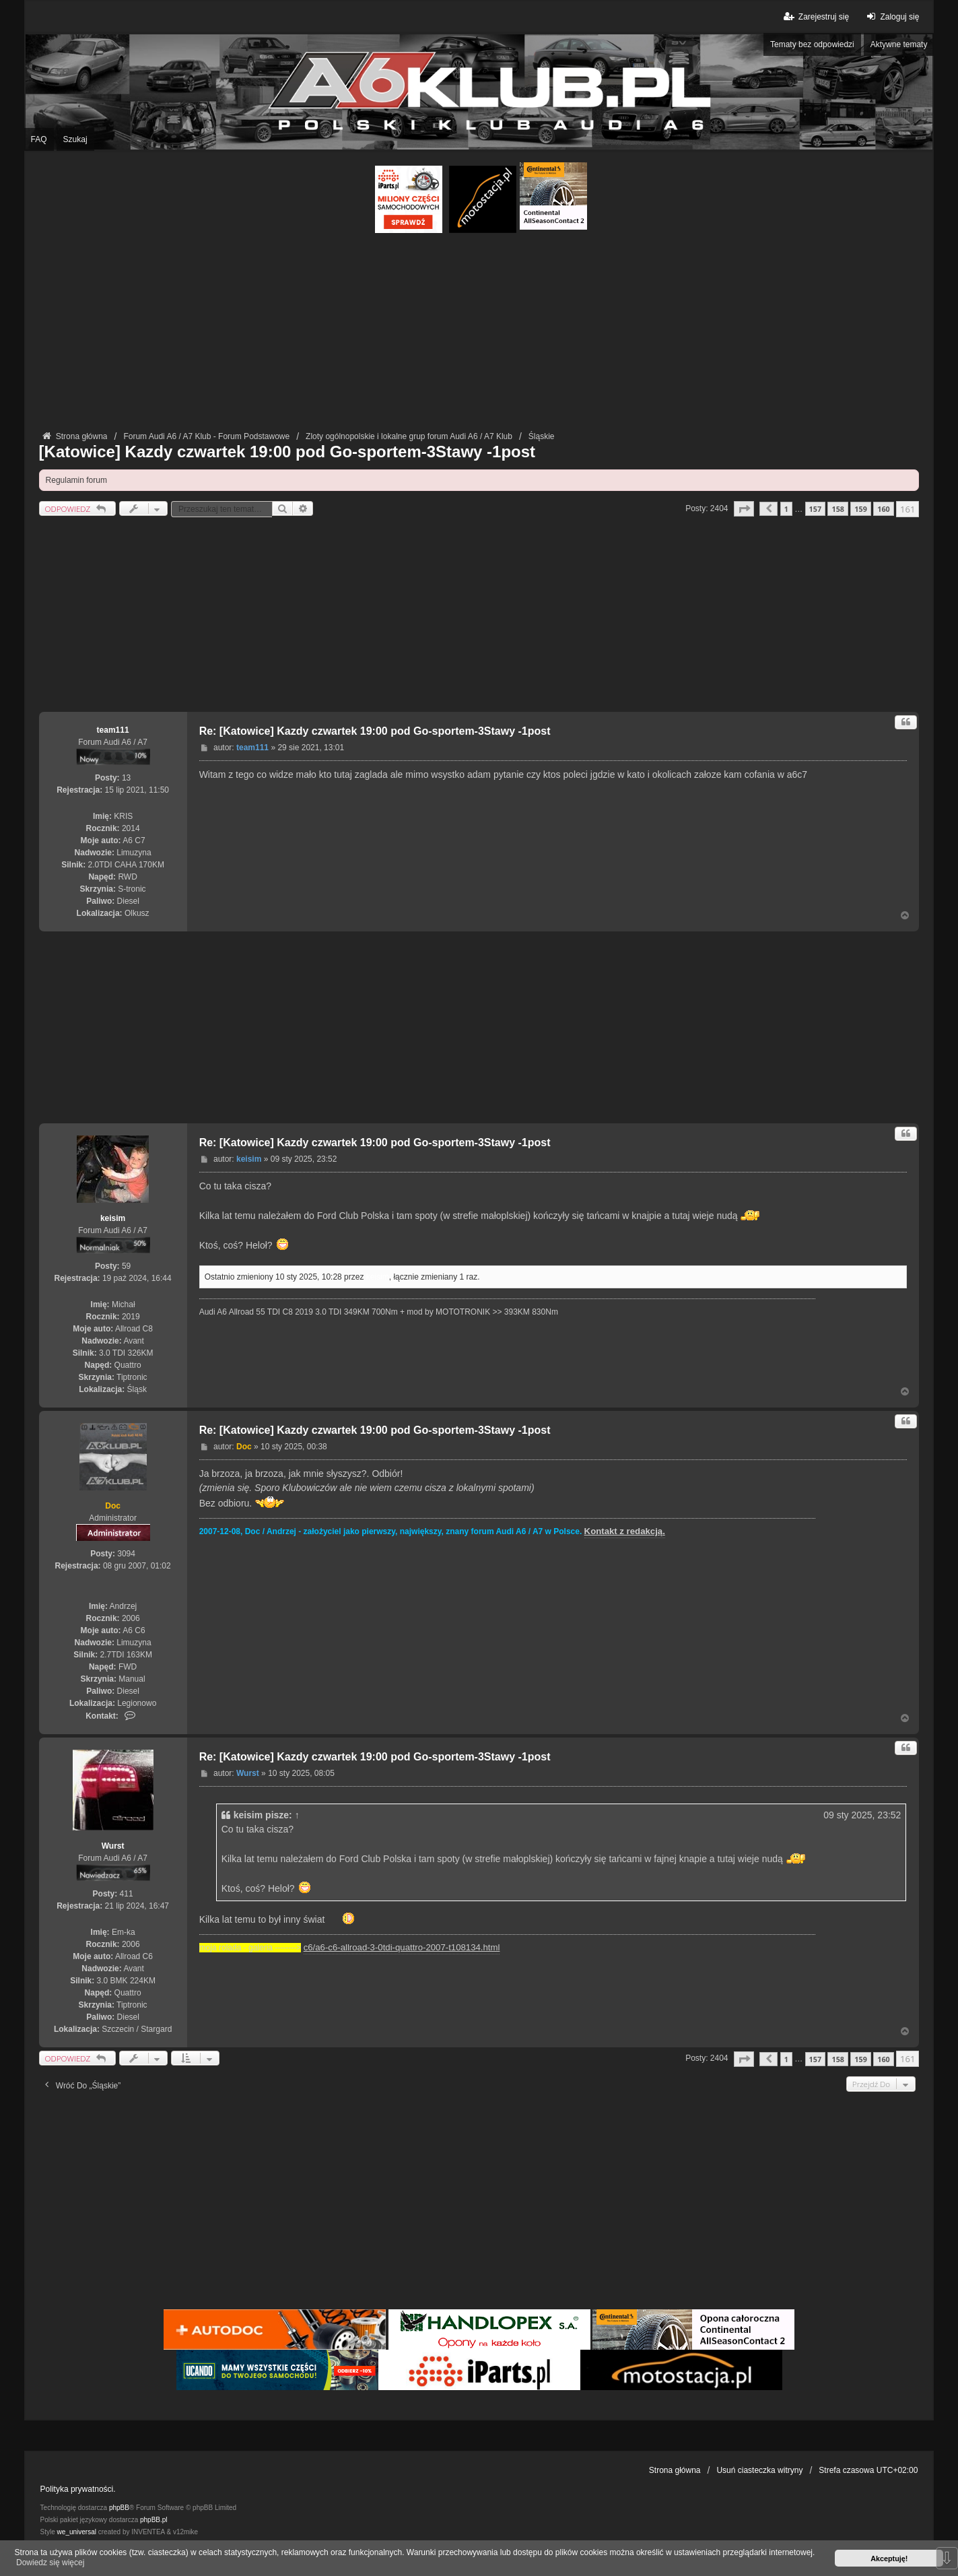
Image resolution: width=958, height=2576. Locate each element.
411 (126, 1893)
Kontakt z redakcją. (624, 1531)
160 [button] (883, 509)
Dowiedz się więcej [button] (50, 2562)
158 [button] (837, 509)
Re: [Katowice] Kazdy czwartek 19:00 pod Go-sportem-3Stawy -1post (375, 731)
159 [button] (860, 509)
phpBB (119, 2507)
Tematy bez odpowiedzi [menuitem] (812, 44)
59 (126, 1266)
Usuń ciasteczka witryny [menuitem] (759, 2470)
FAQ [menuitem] (39, 139)
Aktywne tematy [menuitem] (899, 44)
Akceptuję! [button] (889, 2558)
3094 (126, 1553)
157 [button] (815, 509)
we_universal (76, 2532)
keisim (112, 1218)
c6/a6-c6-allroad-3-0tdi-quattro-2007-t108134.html (402, 1947)
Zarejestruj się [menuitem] (816, 16)
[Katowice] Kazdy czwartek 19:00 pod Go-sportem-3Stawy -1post (287, 451)
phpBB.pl (154, 2519)
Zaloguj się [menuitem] (891, 16)
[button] (744, 509)
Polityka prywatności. (78, 2489)
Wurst (113, 1846)
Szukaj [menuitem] (75, 139)
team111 (113, 730)
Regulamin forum (76, 480)
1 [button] (786, 509)
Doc (113, 1506)
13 (126, 778)
